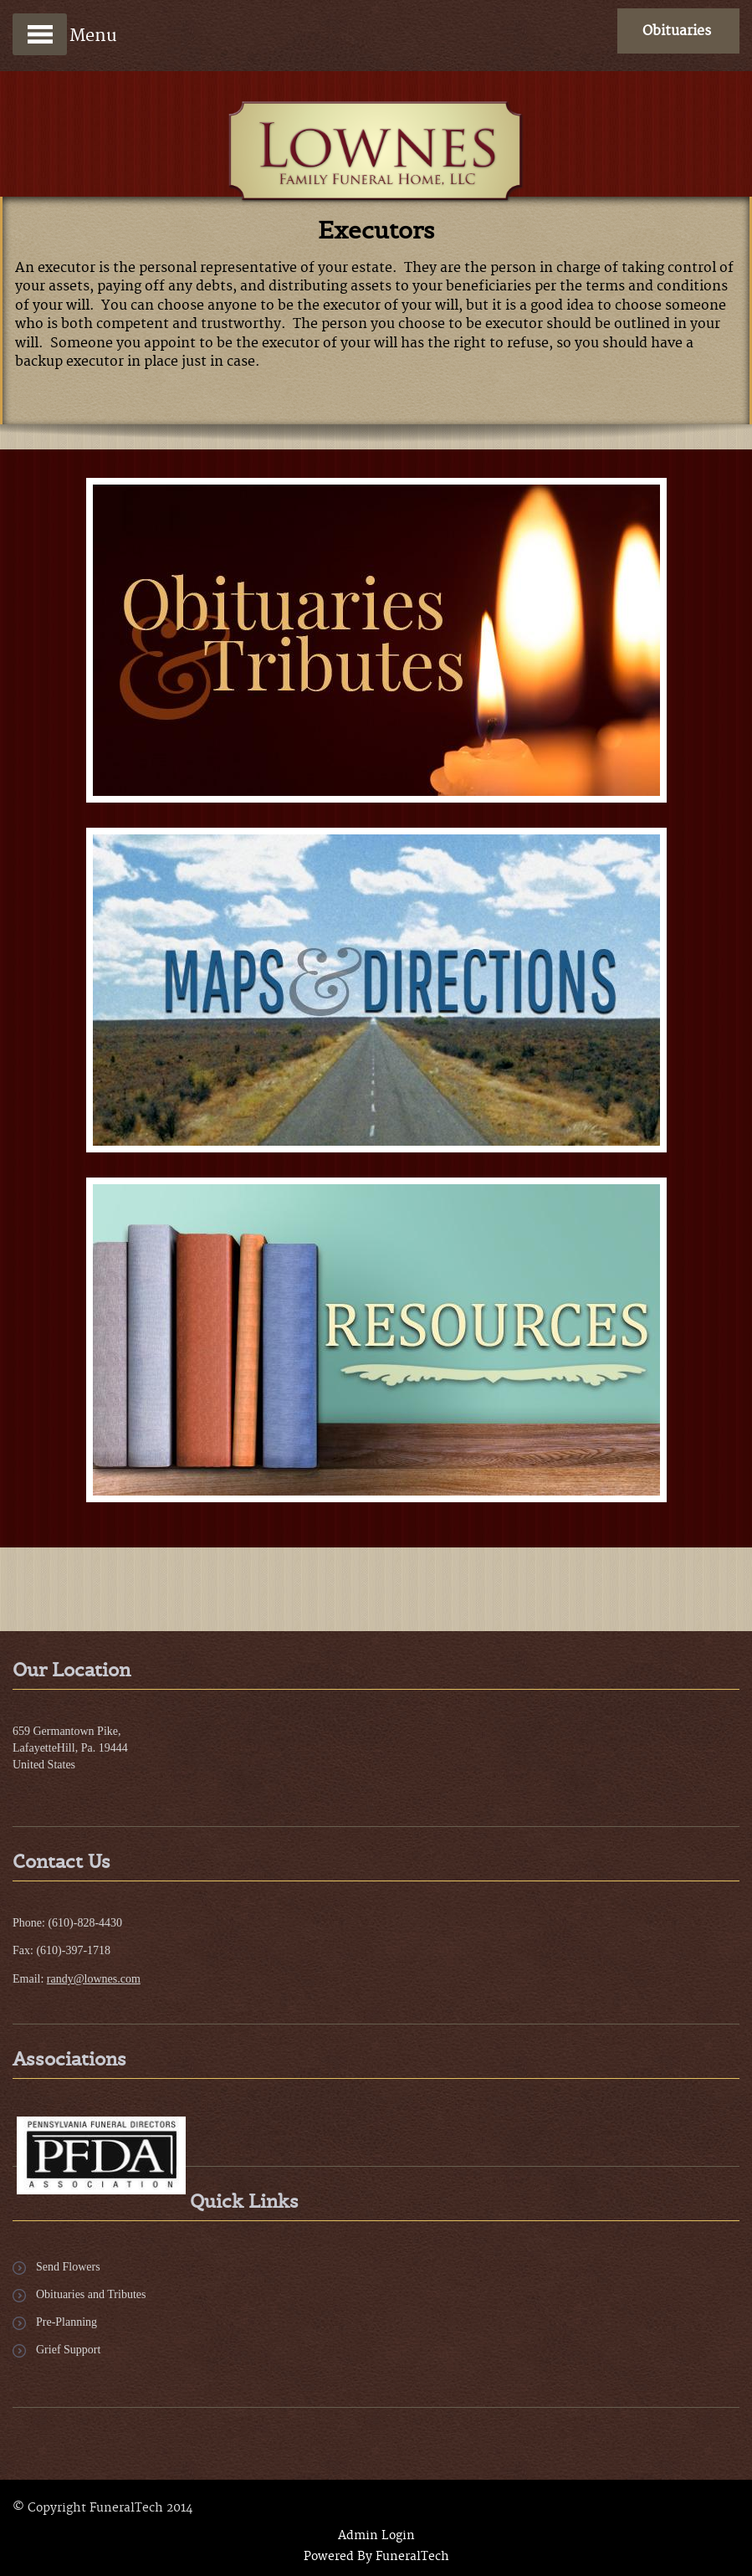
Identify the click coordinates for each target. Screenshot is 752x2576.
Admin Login (376, 2535)
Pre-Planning (66, 2322)
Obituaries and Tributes (91, 2294)
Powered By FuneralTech (376, 2556)
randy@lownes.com (94, 1979)
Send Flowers (68, 2266)
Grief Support (68, 2349)
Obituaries (676, 31)
